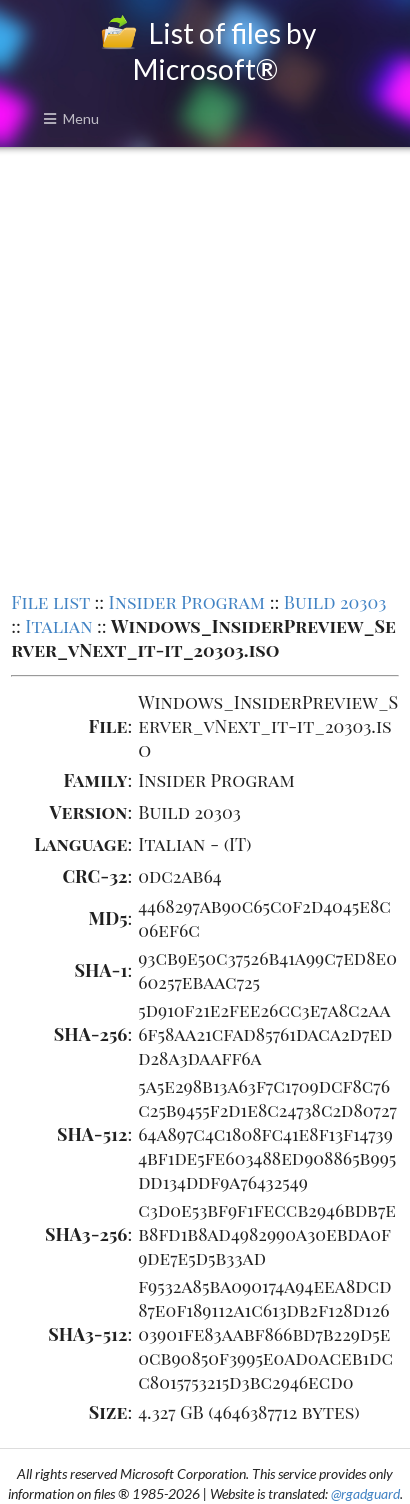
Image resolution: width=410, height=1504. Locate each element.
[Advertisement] (205, 367)
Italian (58, 626)
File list (50, 602)
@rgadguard (365, 1493)
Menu (71, 118)
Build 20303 (335, 602)
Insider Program (187, 602)
